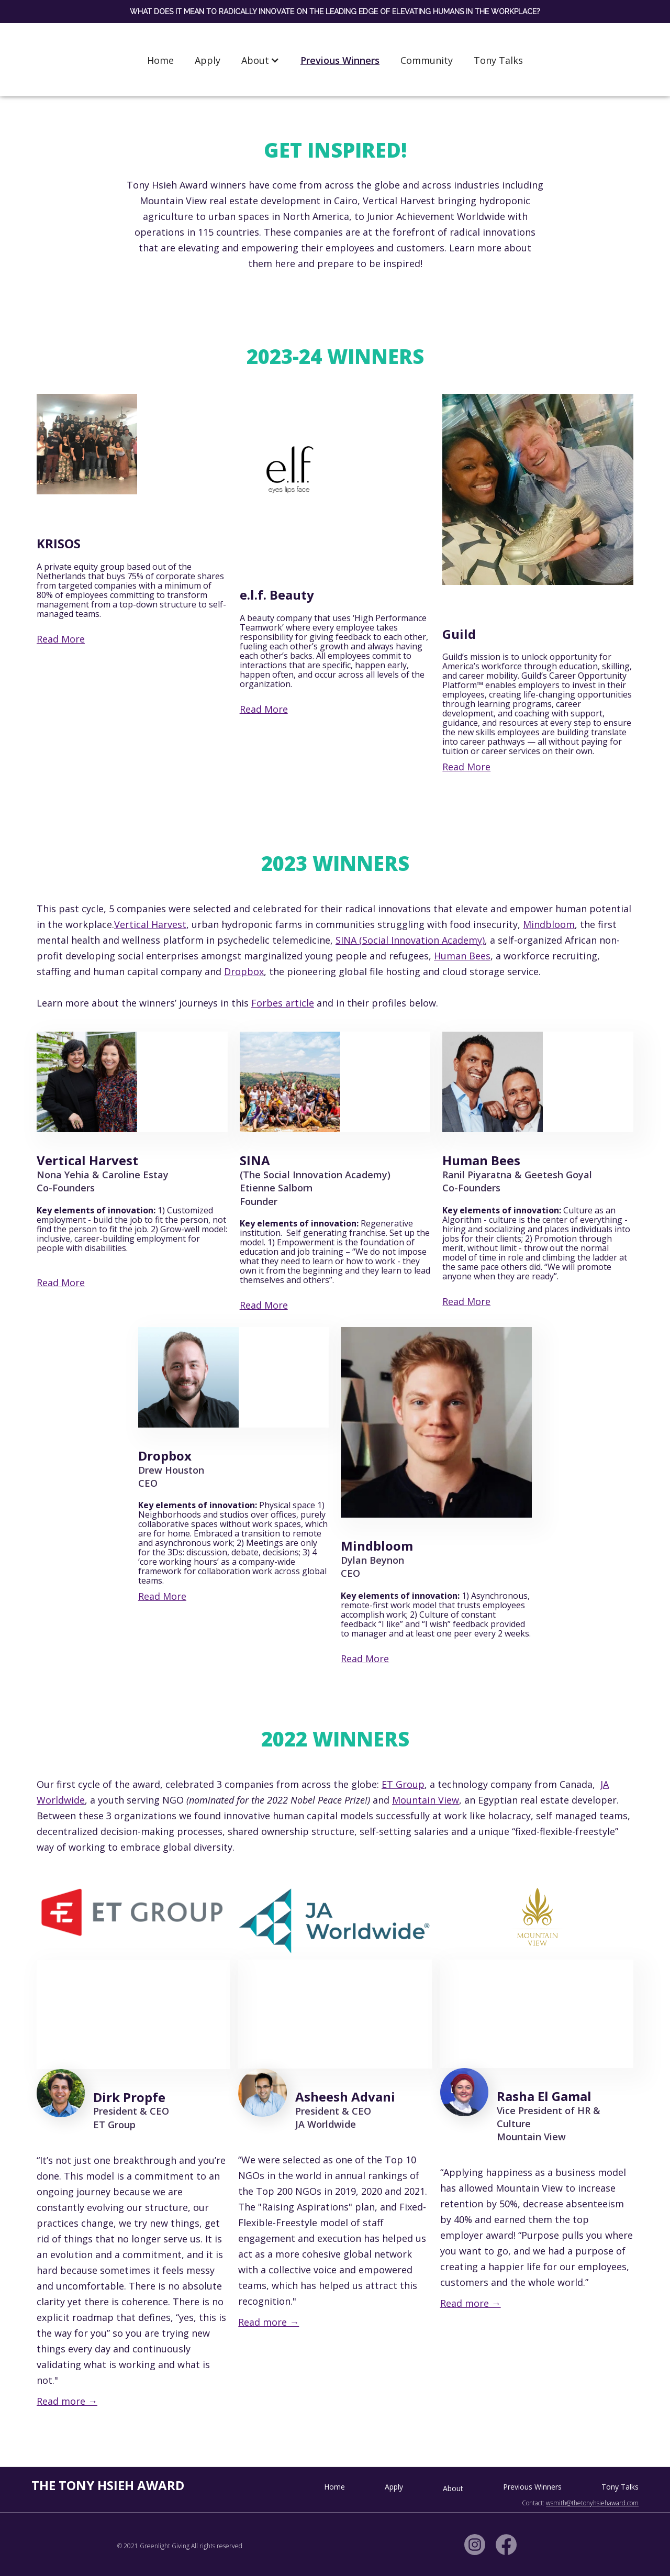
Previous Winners (339, 60)
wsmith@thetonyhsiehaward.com (592, 2502)
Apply (207, 60)
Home (160, 60)
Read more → (67, 2401)
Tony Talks (498, 60)
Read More (61, 639)
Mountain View (425, 1800)
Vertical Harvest (150, 924)
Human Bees (462, 955)
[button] (260, 60)
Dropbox (244, 971)
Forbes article (282, 1003)
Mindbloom (549, 924)
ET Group (403, 1784)
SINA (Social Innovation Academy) (410, 940)
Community (426, 60)
